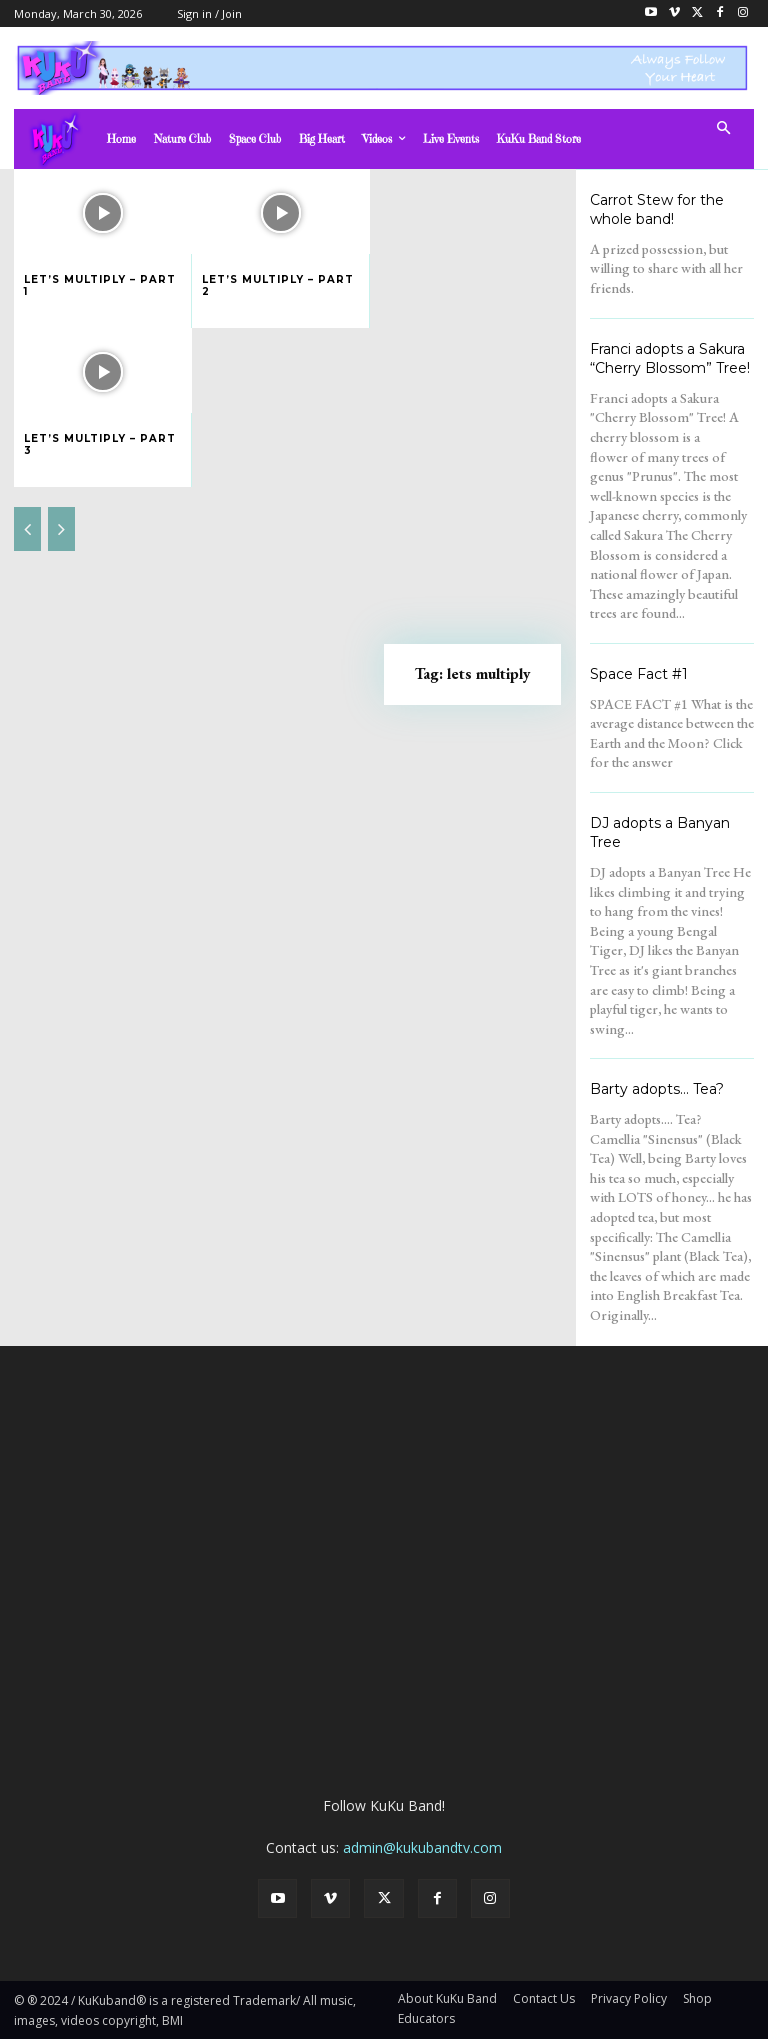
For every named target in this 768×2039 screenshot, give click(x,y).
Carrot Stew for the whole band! (657, 210)
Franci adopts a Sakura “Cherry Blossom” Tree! (670, 359)
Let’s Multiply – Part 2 (278, 285)
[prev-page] (27, 529)
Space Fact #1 (639, 674)
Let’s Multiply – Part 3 (100, 444)
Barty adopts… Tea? (657, 1089)
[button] (724, 129)
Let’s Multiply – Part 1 (100, 285)
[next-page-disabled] (61, 529)
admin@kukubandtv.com (422, 1847)
